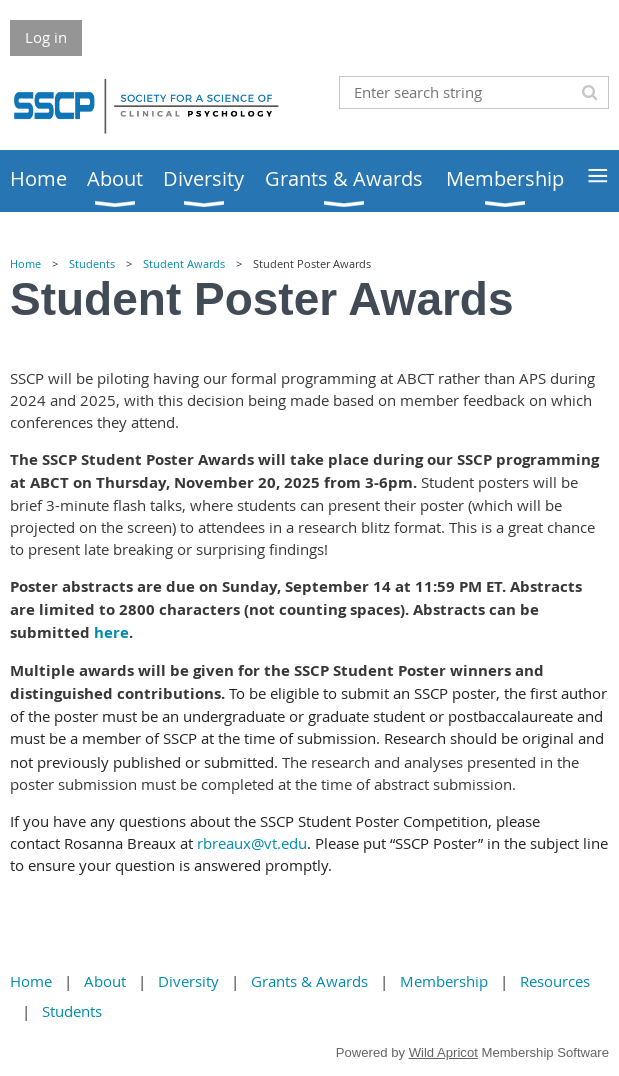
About (105, 981)
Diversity (188, 981)
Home (25, 264)
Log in (46, 37)
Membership (444, 981)
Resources (555, 981)
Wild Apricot (443, 1052)
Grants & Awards (309, 981)
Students (92, 264)
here (111, 632)
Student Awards (184, 264)
